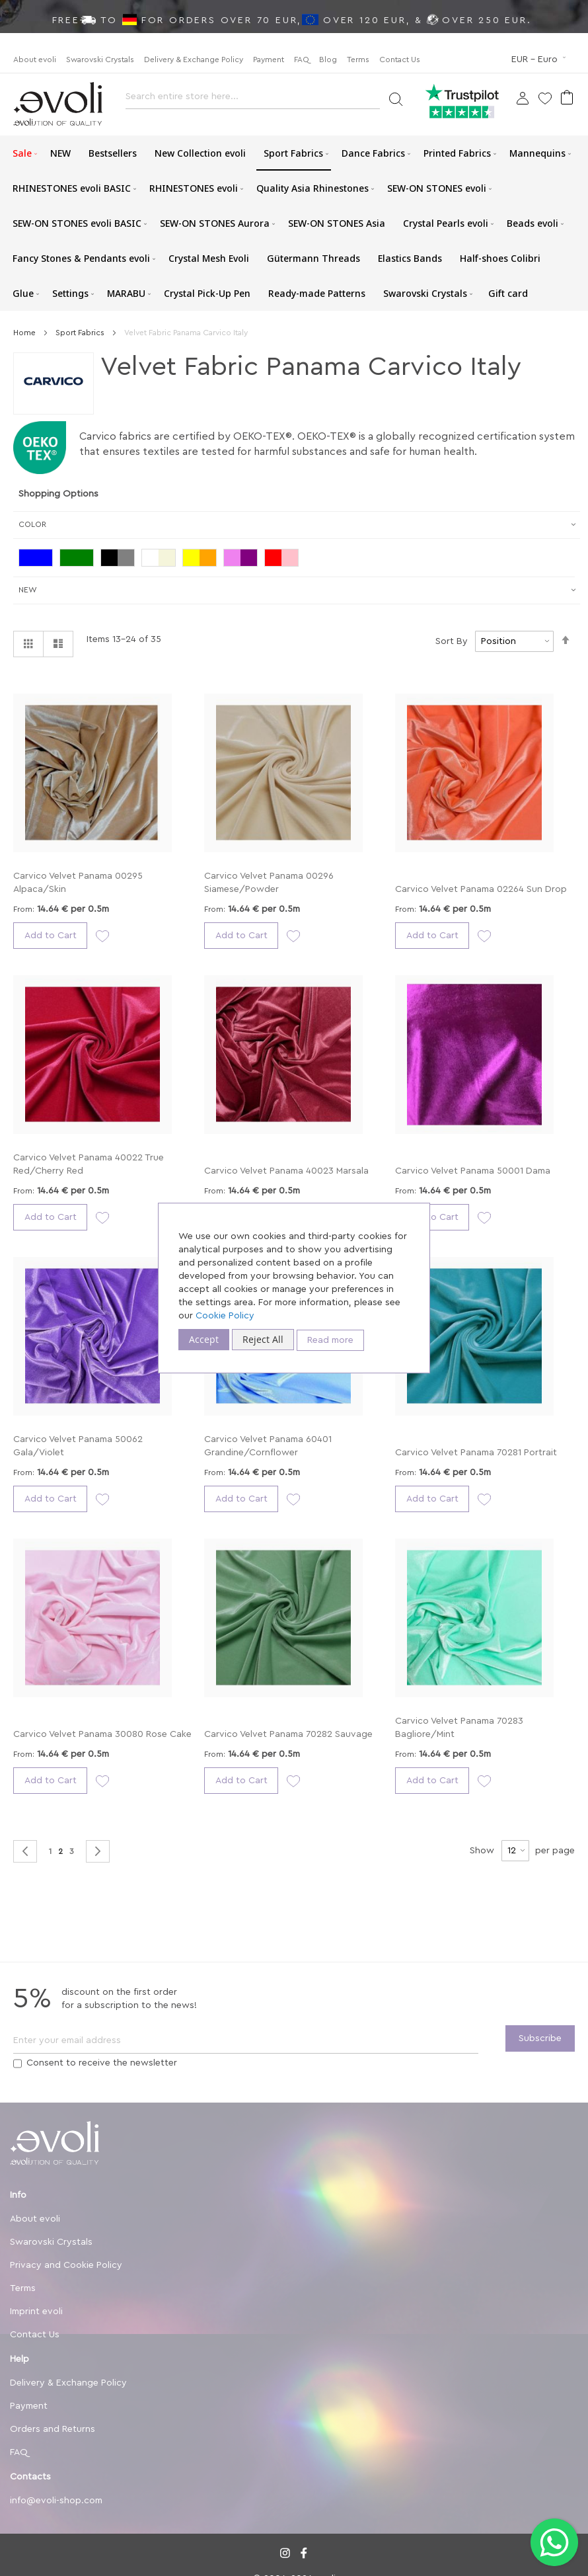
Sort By (451, 641)
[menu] (294, 223)
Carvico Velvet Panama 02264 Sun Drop (481, 889)
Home (25, 333)
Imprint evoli (36, 2311)
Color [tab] (32, 524)
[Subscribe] (540, 2038)
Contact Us (399, 59)
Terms (358, 59)
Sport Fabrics (80, 333)
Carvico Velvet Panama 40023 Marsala (286, 1171)
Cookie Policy (225, 1315)
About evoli (34, 59)
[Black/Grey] (120, 559)
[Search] (395, 98)
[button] (539, 59)
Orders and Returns (52, 2429)
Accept (204, 1339)
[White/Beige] (161, 559)
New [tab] (27, 590)
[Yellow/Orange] (202, 559)
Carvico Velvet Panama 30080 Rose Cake (102, 1734)
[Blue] (38, 559)
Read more (330, 1340)
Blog (328, 59)
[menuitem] (22, 153)
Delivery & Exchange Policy (193, 59)
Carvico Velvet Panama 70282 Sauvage (288, 1734)
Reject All (262, 1339)
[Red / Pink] (284, 559)
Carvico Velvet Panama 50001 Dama (472, 1171)
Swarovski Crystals (100, 59)
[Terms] (17, 2063)
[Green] (79, 559)
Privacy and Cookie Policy (66, 2265)
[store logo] (57, 104)
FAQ (301, 59)
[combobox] (253, 100)
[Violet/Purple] (243, 559)
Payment (268, 59)
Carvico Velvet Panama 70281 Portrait (476, 1452)
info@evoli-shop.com (56, 2500)
